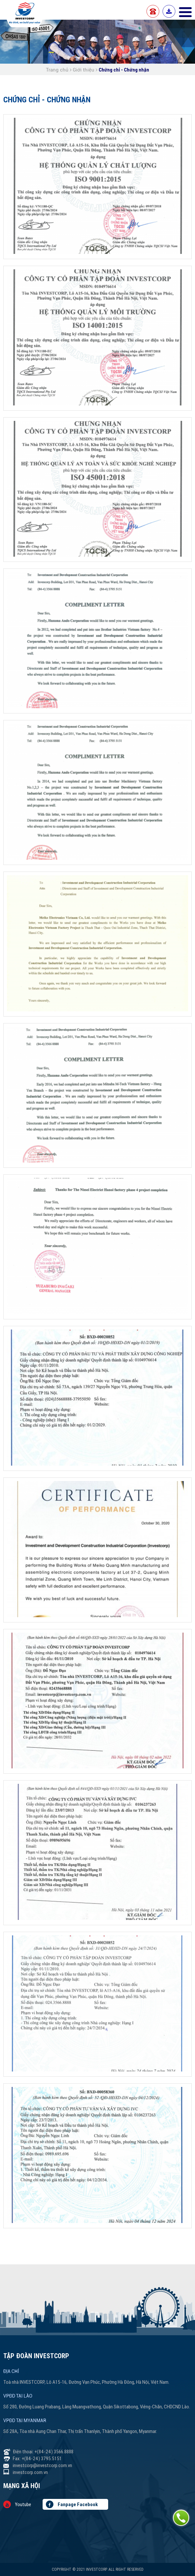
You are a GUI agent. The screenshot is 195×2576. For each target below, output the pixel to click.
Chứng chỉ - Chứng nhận (124, 70)
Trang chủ (58, 70)
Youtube (17, 2504)
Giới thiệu (83, 70)
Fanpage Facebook (72, 2504)
